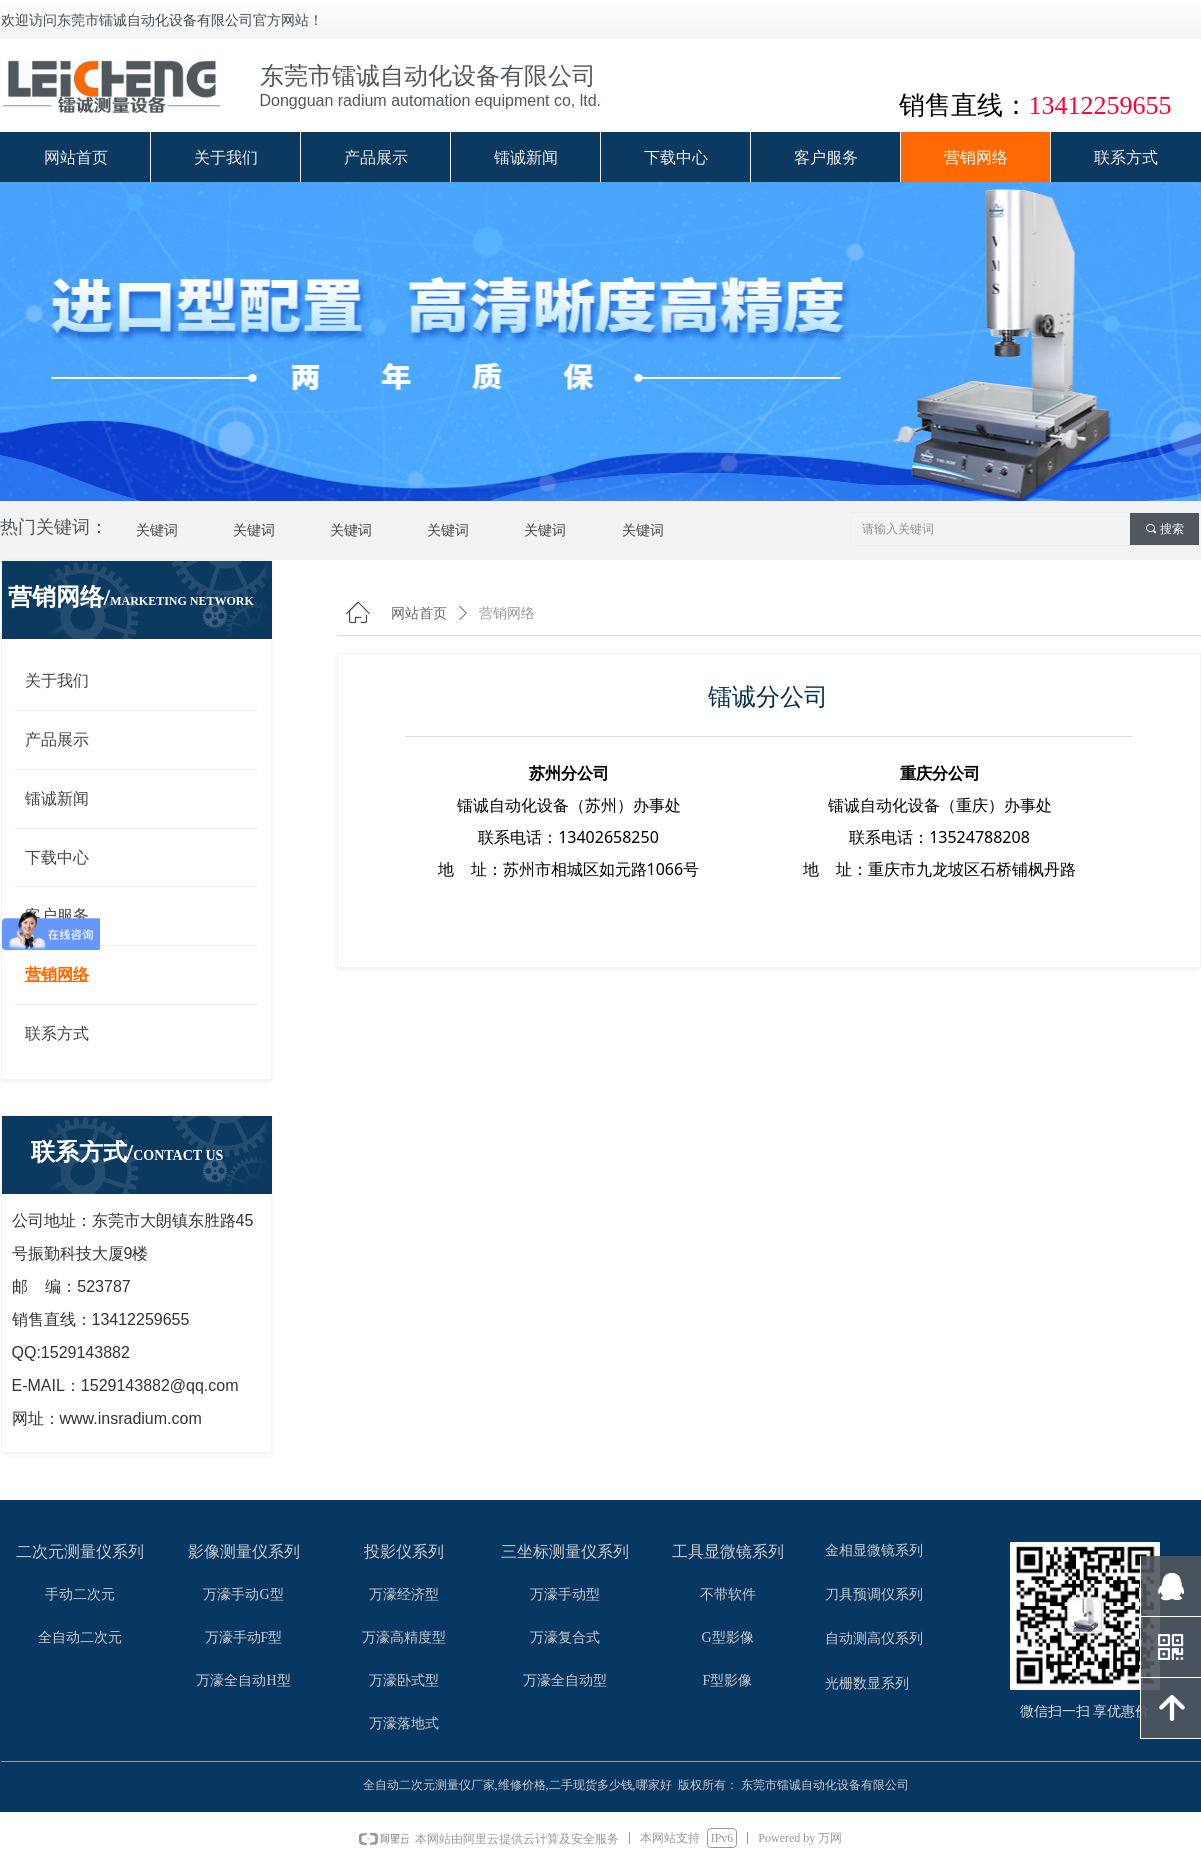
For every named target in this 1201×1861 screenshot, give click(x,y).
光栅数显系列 (867, 1683)
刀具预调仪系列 (874, 1594)
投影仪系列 (404, 1551)
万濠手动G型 (243, 1594)
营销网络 (507, 613)
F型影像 (728, 1680)
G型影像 (727, 1637)
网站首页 (419, 613)
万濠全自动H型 (243, 1680)
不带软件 (728, 1594)
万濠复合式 (565, 1637)
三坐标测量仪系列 (565, 1551)
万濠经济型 (404, 1594)
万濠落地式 (404, 1723)
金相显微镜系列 (874, 1550)
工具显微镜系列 (728, 1551)
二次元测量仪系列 (80, 1551)
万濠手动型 (565, 1594)
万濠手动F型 (244, 1637)
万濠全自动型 (565, 1680)
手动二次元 (80, 1594)
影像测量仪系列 (244, 1551)
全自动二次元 (80, 1637)
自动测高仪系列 (874, 1638)
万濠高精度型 (404, 1637)
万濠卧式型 (404, 1680)
